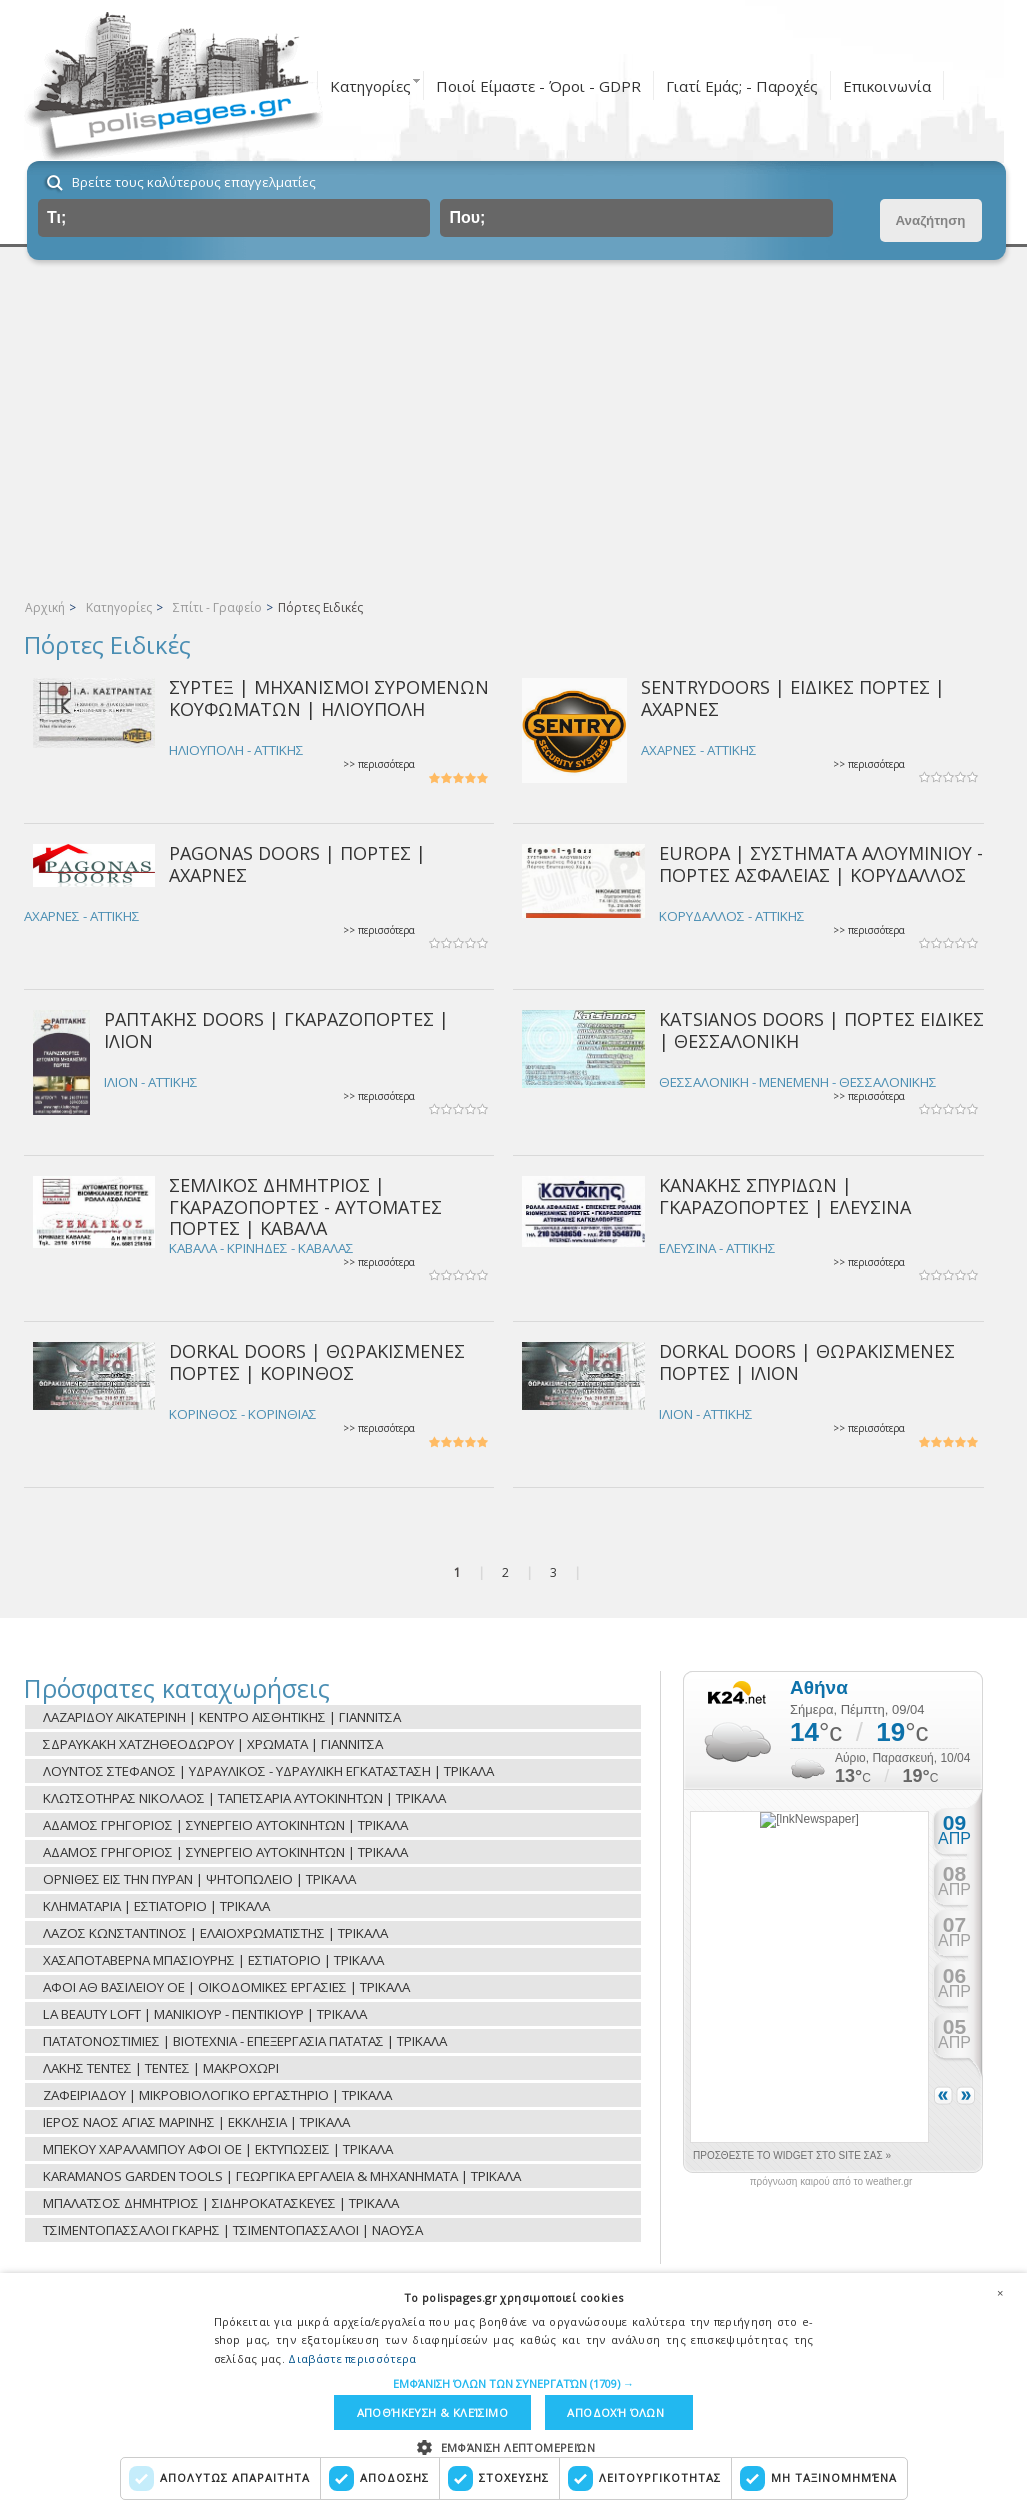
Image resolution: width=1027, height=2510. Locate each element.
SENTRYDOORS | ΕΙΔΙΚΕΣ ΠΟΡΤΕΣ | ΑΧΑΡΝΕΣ (793, 697)
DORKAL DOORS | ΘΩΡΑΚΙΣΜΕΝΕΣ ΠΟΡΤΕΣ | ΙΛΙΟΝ (807, 1361)
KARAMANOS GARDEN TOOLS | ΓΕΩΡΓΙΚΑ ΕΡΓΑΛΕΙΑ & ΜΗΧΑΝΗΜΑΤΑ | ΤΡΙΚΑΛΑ (282, 2176)
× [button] (1000, 2292)
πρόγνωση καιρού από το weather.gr (831, 2182)
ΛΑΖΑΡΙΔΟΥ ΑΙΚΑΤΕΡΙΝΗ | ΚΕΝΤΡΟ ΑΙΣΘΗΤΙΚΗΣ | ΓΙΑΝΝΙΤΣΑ (222, 1717)
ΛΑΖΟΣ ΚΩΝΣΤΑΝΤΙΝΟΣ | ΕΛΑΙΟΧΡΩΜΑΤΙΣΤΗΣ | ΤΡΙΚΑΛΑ (215, 1933)
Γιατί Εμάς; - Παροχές (742, 86)
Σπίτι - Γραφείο (217, 607)
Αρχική (45, 607)
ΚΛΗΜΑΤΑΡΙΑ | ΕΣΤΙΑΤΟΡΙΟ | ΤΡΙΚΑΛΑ (156, 1906)
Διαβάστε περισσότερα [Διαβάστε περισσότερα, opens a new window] (352, 2357)
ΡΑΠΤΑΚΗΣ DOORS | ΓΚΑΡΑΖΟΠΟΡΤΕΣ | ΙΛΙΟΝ (276, 1029)
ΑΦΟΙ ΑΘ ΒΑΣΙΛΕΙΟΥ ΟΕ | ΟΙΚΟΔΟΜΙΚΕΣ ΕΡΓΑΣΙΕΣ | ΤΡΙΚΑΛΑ (226, 1987)
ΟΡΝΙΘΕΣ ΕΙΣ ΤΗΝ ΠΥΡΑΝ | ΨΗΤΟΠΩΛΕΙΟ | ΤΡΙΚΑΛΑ (199, 1879)
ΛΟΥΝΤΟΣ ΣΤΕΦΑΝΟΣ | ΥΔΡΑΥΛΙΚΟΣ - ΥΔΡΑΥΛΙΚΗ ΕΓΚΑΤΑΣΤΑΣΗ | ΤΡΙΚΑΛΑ (268, 1771)
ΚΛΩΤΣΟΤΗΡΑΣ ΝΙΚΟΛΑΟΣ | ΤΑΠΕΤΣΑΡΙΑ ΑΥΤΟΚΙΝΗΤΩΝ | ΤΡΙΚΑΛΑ (244, 1798)
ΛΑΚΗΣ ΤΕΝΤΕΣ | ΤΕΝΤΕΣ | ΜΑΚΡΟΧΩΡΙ (161, 2068)
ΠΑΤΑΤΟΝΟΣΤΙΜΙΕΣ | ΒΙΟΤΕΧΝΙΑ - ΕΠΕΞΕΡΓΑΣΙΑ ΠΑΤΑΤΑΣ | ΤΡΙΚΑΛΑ (245, 2041)
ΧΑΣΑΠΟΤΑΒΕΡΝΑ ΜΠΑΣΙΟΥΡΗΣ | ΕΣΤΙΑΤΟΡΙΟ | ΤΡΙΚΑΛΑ (213, 1960)
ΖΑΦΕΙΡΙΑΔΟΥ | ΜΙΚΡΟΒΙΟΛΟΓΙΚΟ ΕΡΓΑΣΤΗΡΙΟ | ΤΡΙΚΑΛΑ (217, 2095)
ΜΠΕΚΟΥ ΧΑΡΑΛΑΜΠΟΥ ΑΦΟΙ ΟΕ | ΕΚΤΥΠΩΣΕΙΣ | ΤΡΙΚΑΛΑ (218, 2149)
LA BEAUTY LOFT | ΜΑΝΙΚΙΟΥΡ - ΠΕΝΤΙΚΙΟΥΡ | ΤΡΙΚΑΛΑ (205, 2014)
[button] (513, 2382)
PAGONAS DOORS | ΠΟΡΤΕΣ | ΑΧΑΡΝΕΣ (297, 863)
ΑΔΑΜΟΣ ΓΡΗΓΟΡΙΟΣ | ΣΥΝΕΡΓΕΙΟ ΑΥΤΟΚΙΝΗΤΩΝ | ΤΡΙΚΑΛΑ (225, 1825)
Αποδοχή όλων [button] (616, 2412)
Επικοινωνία (887, 86)
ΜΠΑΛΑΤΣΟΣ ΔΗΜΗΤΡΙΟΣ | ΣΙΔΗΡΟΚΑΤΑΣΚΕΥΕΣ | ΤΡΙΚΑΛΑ (221, 2203)
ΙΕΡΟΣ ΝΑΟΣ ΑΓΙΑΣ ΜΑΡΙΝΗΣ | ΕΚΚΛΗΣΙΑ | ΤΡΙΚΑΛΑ (196, 2122)
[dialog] (513, 2391)
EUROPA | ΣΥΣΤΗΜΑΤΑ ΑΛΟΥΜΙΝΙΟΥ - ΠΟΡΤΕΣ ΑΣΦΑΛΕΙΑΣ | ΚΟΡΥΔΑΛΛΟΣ (821, 863)
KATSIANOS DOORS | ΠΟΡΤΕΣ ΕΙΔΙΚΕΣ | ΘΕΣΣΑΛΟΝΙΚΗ (821, 1029)
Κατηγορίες (370, 86)
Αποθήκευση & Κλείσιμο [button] (431, 2412)
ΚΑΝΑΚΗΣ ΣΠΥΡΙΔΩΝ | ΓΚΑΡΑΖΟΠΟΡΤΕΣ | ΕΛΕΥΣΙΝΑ (785, 1195)
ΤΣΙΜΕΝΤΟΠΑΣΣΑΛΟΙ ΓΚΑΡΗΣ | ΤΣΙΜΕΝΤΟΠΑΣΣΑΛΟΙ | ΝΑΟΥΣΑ (233, 2230)
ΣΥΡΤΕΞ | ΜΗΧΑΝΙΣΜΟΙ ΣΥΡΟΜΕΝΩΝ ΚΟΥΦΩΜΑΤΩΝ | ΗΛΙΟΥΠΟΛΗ (329, 697)
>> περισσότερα (379, 764)
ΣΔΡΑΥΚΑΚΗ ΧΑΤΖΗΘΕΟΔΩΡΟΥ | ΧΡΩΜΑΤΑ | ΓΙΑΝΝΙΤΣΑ (213, 1744)
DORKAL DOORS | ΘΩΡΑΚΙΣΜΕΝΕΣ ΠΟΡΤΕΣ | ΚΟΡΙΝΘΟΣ (317, 1361)
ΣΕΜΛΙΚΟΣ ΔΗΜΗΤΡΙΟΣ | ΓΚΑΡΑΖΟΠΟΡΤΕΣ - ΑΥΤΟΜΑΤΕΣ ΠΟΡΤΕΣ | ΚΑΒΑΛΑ (305, 1206)
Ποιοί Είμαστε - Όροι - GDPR (538, 86)
